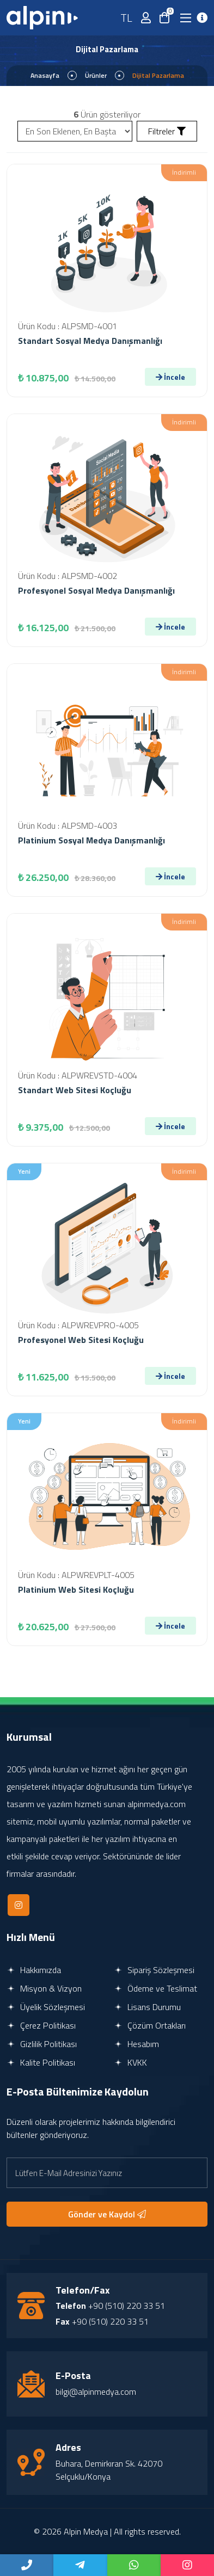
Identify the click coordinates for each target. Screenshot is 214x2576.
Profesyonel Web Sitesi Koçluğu (81, 1339)
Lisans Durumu (147, 2006)
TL (126, 17)
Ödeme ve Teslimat (155, 1988)
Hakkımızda (34, 1969)
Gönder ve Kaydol (107, 2214)
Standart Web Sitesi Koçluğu (74, 1089)
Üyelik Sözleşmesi (46, 2006)
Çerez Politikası (41, 2025)
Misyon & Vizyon (44, 1988)
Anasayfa (44, 75)
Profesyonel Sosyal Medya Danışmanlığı (96, 590)
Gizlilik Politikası (42, 2043)
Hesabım (136, 2043)
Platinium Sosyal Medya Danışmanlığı (91, 840)
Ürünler (96, 75)
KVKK (130, 2062)
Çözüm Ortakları (150, 2025)
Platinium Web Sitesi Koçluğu (76, 1589)
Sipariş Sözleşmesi (154, 1969)
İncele (170, 377)
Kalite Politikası (41, 2062)
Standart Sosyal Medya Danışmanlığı (90, 340)
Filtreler (167, 131)
